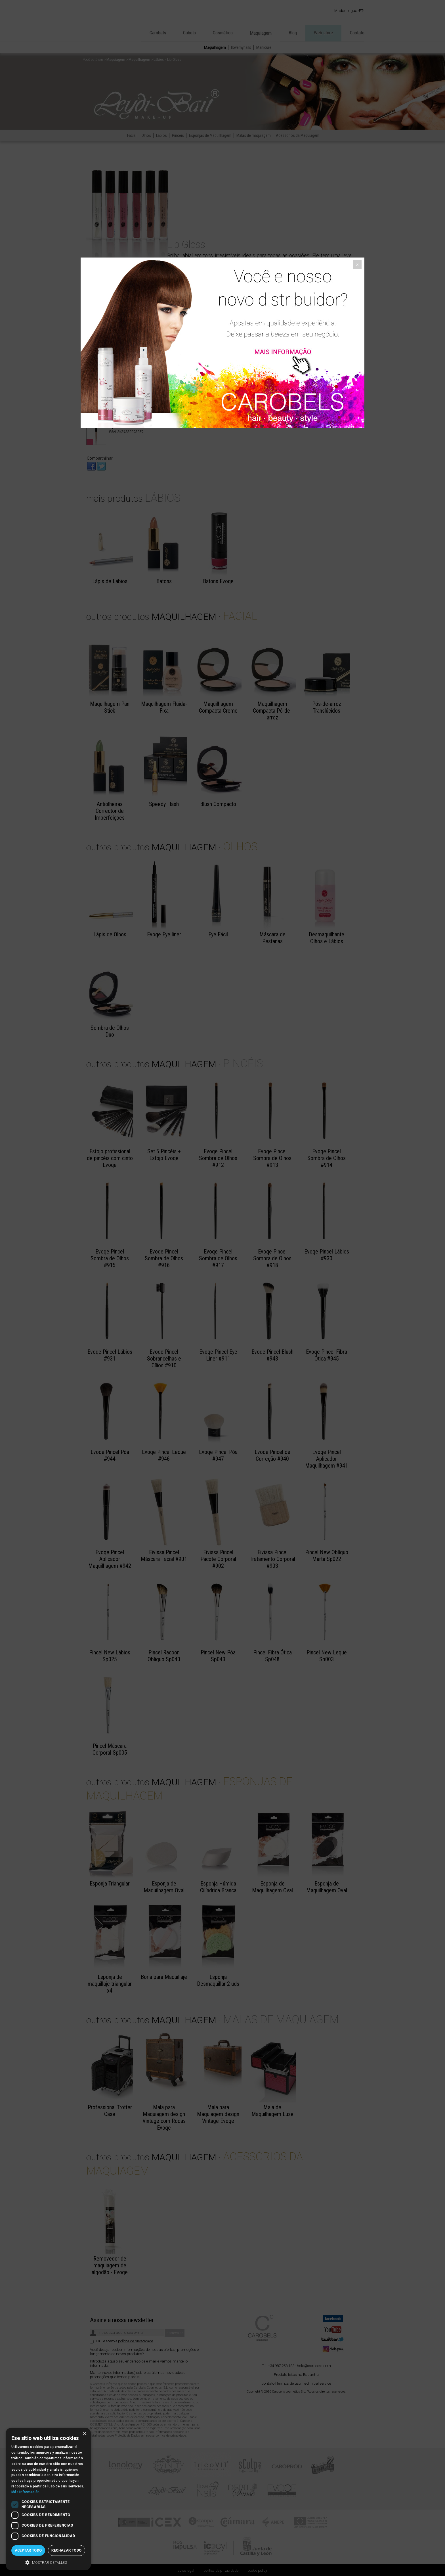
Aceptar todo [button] (28, 2550)
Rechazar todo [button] (66, 2550)
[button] (48, 2562)
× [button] (84, 2434)
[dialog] (48, 2499)
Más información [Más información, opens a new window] (25, 2492)
